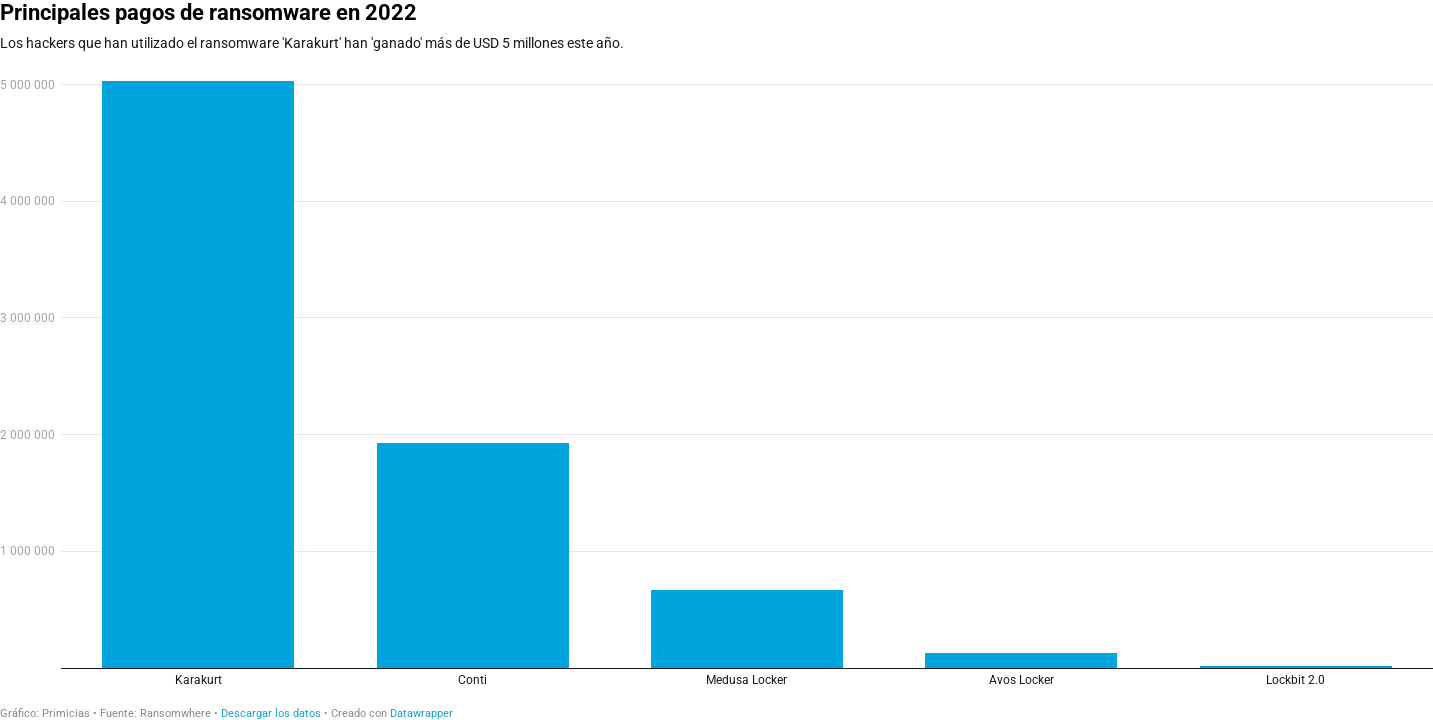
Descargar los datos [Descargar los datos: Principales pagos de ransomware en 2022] (271, 713)
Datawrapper (421, 713)
